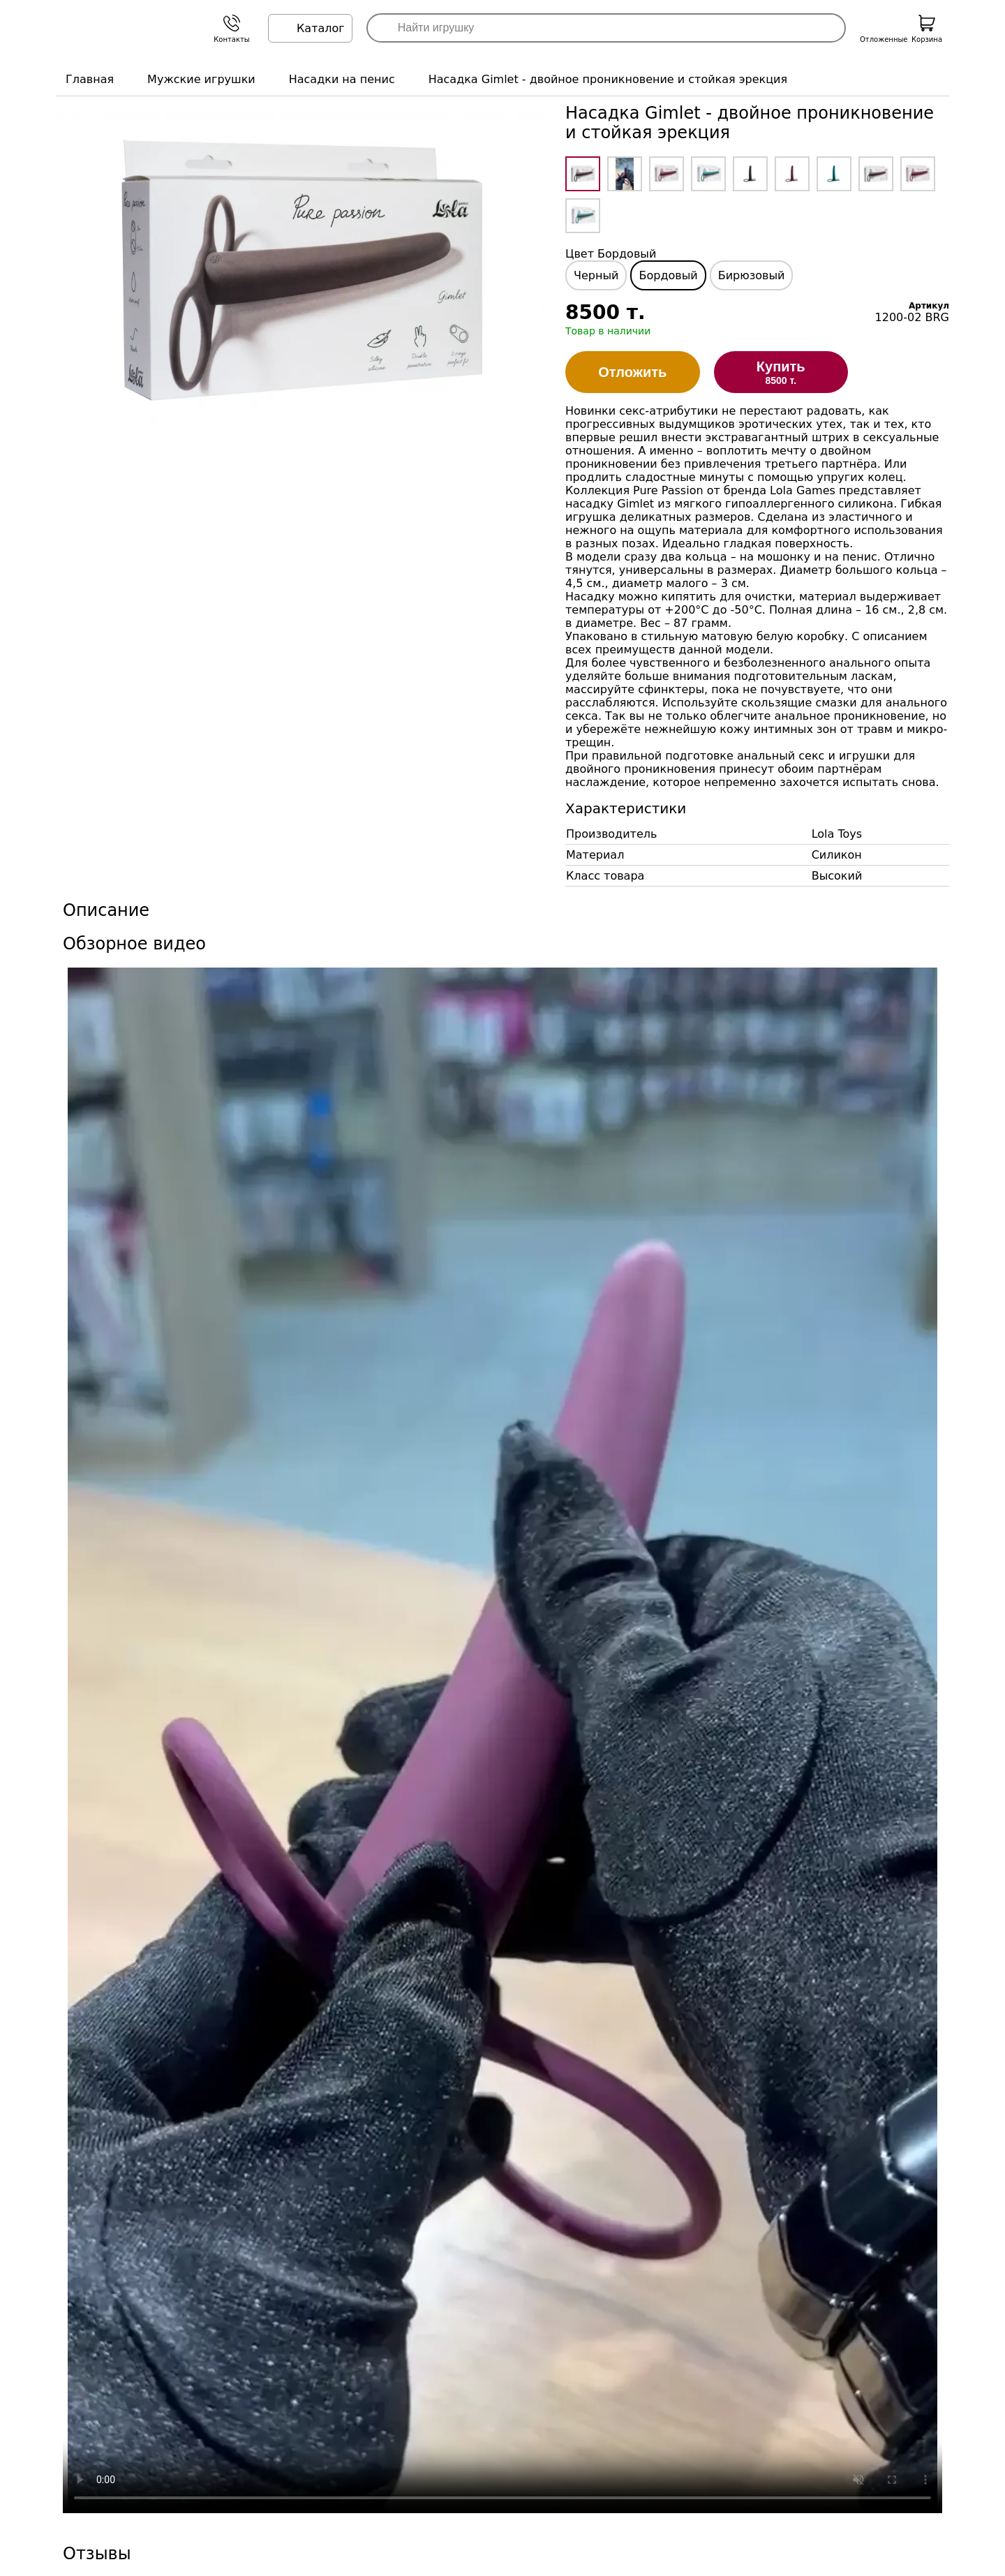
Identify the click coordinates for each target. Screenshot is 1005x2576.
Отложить (632, 372)
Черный (596, 275)
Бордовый (668, 275)
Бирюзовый (751, 275)
